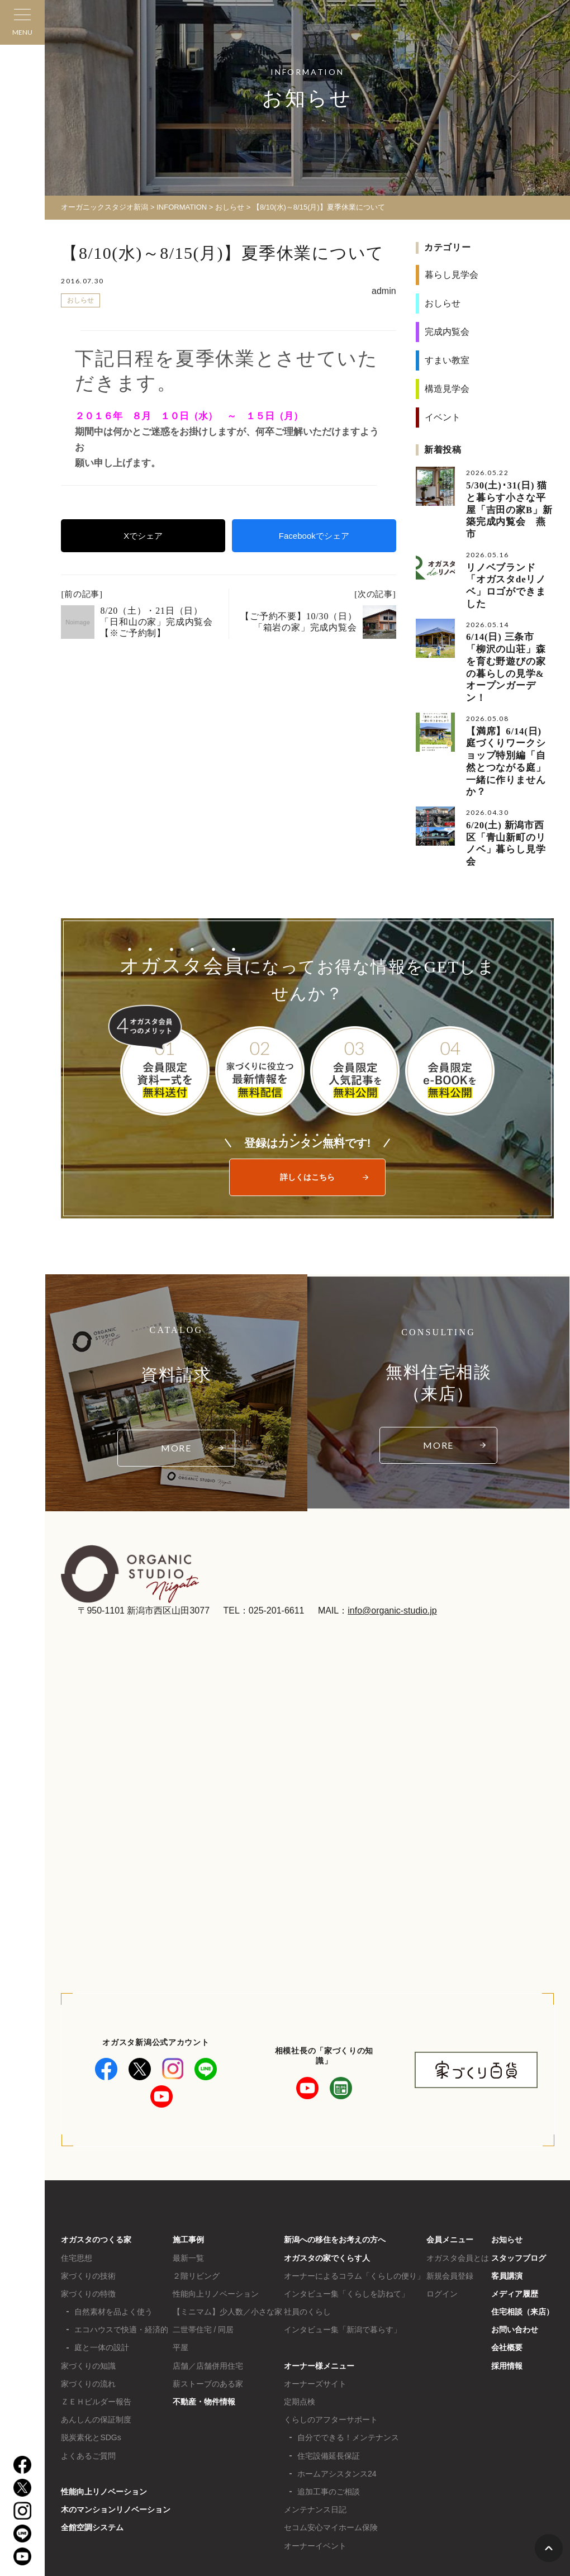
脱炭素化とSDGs (91, 2351)
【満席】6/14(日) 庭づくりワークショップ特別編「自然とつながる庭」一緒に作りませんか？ (509, 700)
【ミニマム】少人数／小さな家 (227, 2225)
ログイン (442, 2207)
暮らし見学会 (451, 274)
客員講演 (506, 2189)
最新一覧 (188, 2171)
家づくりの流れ (88, 2297)
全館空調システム (92, 2441)
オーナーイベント (315, 2459)
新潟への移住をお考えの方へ (335, 2154)
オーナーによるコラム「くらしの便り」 (354, 2189)
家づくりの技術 (88, 2189)
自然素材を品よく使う (113, 2225)
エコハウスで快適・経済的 (121, 2244)
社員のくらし (307, 2225)
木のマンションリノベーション (115, 2423)
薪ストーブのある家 (208, 2297)
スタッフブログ (518, 2171)
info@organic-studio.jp (392, 1524)
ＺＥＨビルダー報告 (96, 2315)
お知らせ (506, 2154)
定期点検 (299, 2315)
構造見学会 (447, 388)
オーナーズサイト (315, 2297)
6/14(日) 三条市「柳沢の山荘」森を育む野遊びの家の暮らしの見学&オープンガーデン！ (509, 625)
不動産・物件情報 (204, 2315)
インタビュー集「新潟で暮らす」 (342, 2244)
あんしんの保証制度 (96, 2333)
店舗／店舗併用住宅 (208, 2279)
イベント (442, 417)
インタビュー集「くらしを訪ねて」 (346, 2207)
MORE (176, 1361)
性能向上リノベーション (104, 2405)
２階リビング (196, 2189)
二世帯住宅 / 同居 (203, 2244)
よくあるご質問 (88, 2369)
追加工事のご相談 (328, 2405)
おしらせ (229, 207)
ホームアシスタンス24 (337, 2387)
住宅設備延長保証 (328, 2369)
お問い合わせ (514, 2244)
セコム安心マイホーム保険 (331, 2441)
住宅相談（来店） (522, 2225)
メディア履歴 (514, 2207)
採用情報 (506, 2279)
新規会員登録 (449, 2189)
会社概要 (506, 2261)
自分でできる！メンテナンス (348, 2351)
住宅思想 (76, 2171)
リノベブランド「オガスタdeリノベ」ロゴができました (506, 560)
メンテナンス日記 (315, 2423)
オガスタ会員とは (457, 2171)
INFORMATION (181, 207)
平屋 (180, 2261)
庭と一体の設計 (101, 2261)
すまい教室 (447, 360)
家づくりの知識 (88, 2279)
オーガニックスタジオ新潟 (104, 207)
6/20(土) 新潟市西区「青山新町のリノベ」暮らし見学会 (505, 765)
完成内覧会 (447, 331)
